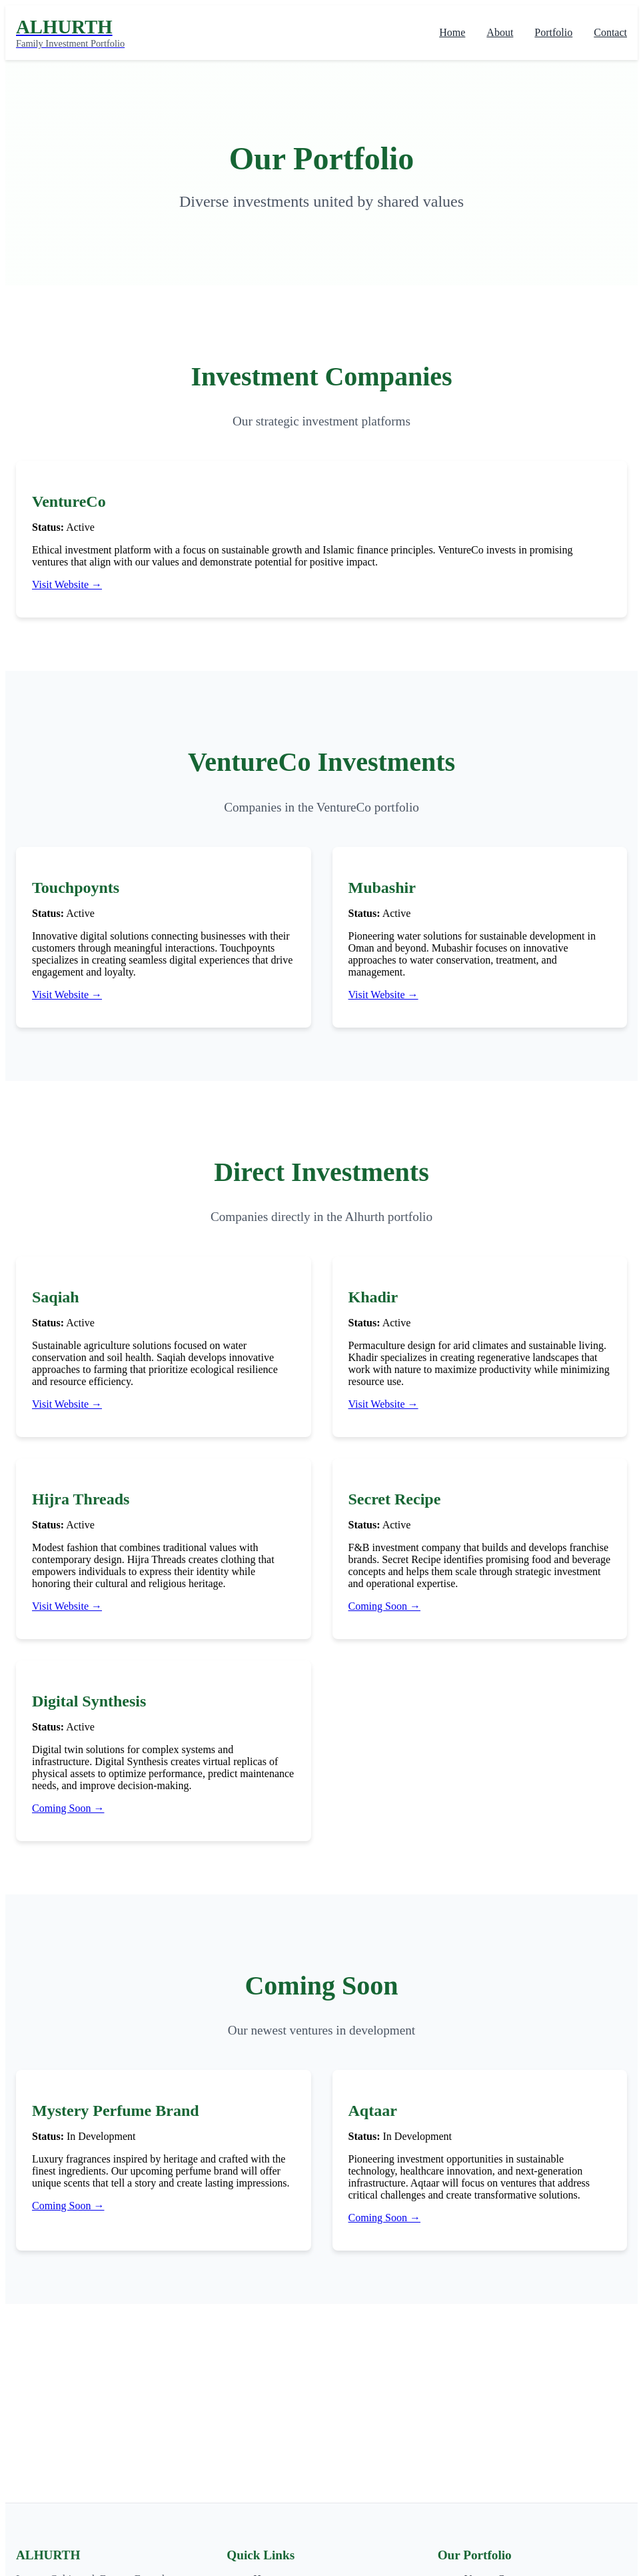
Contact (610, 32)
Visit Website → (67, 584)
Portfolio (553, 32)
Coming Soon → (384, 1606)
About (499, 32)
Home (452, 32)
